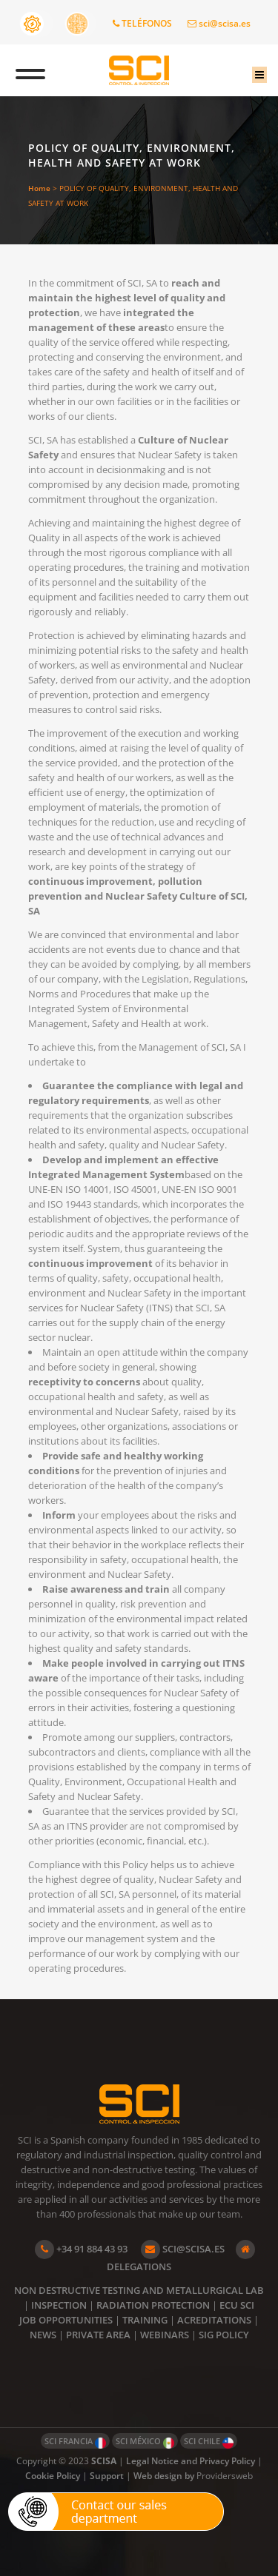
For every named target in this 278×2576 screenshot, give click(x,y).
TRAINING (145, 2319)
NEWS (43, 2334)
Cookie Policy (52, 2475)
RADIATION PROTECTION (153, 2305)
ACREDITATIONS (214, 2319)
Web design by (164, 2475)
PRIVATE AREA (98, 2334)
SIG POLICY (224, 2334)
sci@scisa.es (219, 23)
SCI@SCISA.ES (183, 2248)
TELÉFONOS (142, 23)
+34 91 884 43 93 (81, 2248)
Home (39, 188)
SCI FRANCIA (75, 2442)
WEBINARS (164, 2334)
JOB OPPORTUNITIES (66, 2319)
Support (107, 2475)
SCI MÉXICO (145, 2442)
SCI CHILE (209, 2442)
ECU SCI (236, 2305)
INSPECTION (59, 2305)
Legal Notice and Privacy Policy (190, 2461)
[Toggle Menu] (30, 70)
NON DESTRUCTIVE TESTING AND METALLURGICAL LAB (139, 2290)
